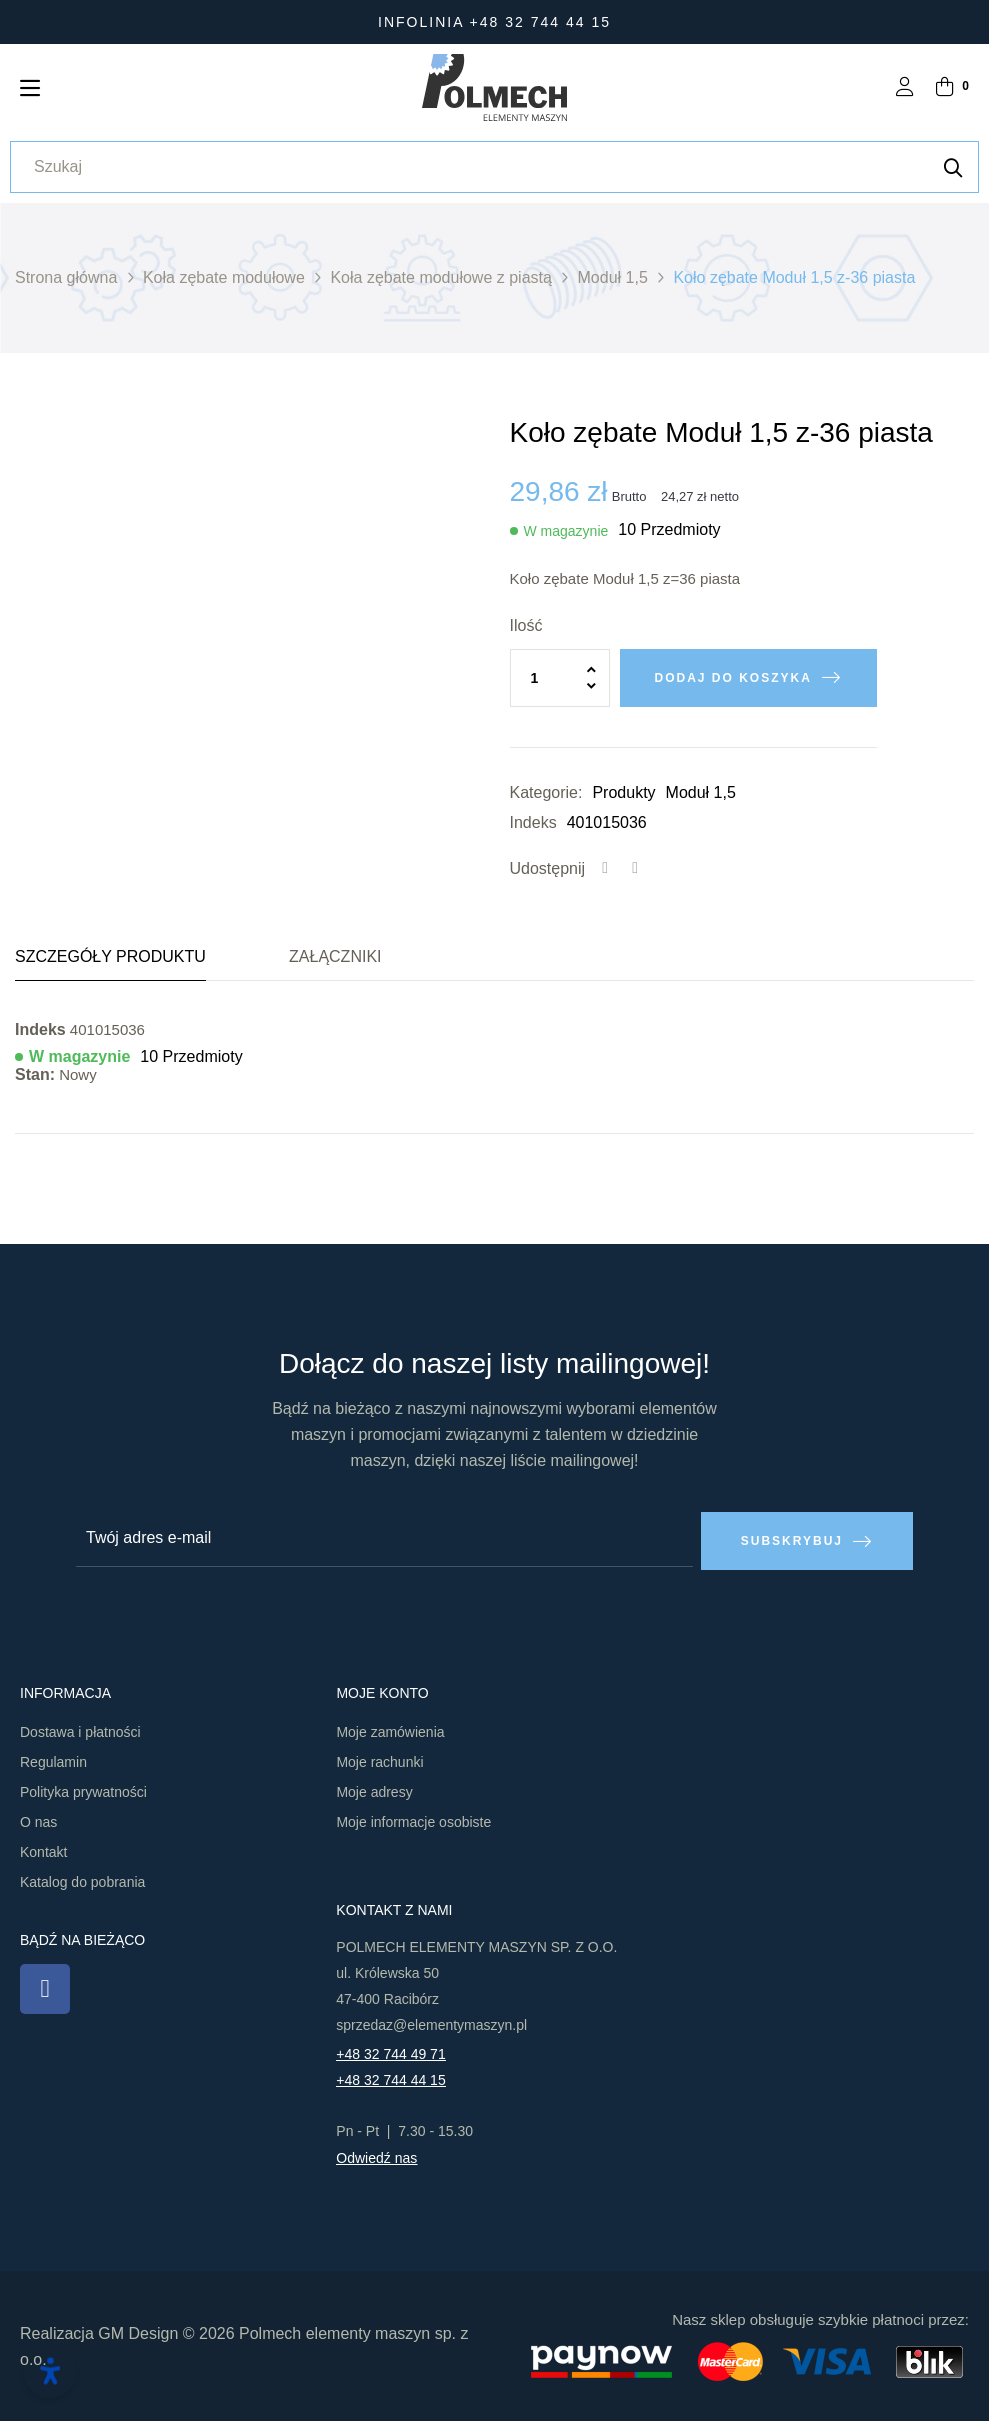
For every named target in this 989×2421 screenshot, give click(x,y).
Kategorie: (546, 792)
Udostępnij (605, 869)
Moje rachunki (379, 1759)
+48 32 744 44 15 (390, 2077)
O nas (38, 1819)
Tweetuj (635, 869)
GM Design (138, 2330)
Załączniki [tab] (335, 956)
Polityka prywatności (83, 1789)
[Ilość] (560, 678)
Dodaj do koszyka (733, 678)
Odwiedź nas (376, 2155)
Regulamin (53, 1759)
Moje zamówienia (390, 1729)
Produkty (623, 792)
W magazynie (566, 531)
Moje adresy (374, 1789)
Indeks (533, 822)
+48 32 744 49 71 (390, 2051)
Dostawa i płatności (80, 1729)
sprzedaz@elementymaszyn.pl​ (431, 2022)
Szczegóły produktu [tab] (110, 956)
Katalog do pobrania (82, 1879)
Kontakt (43, 1849)
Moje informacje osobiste (413, 1819)
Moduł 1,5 (701, 792)
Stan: (35, 1074)
